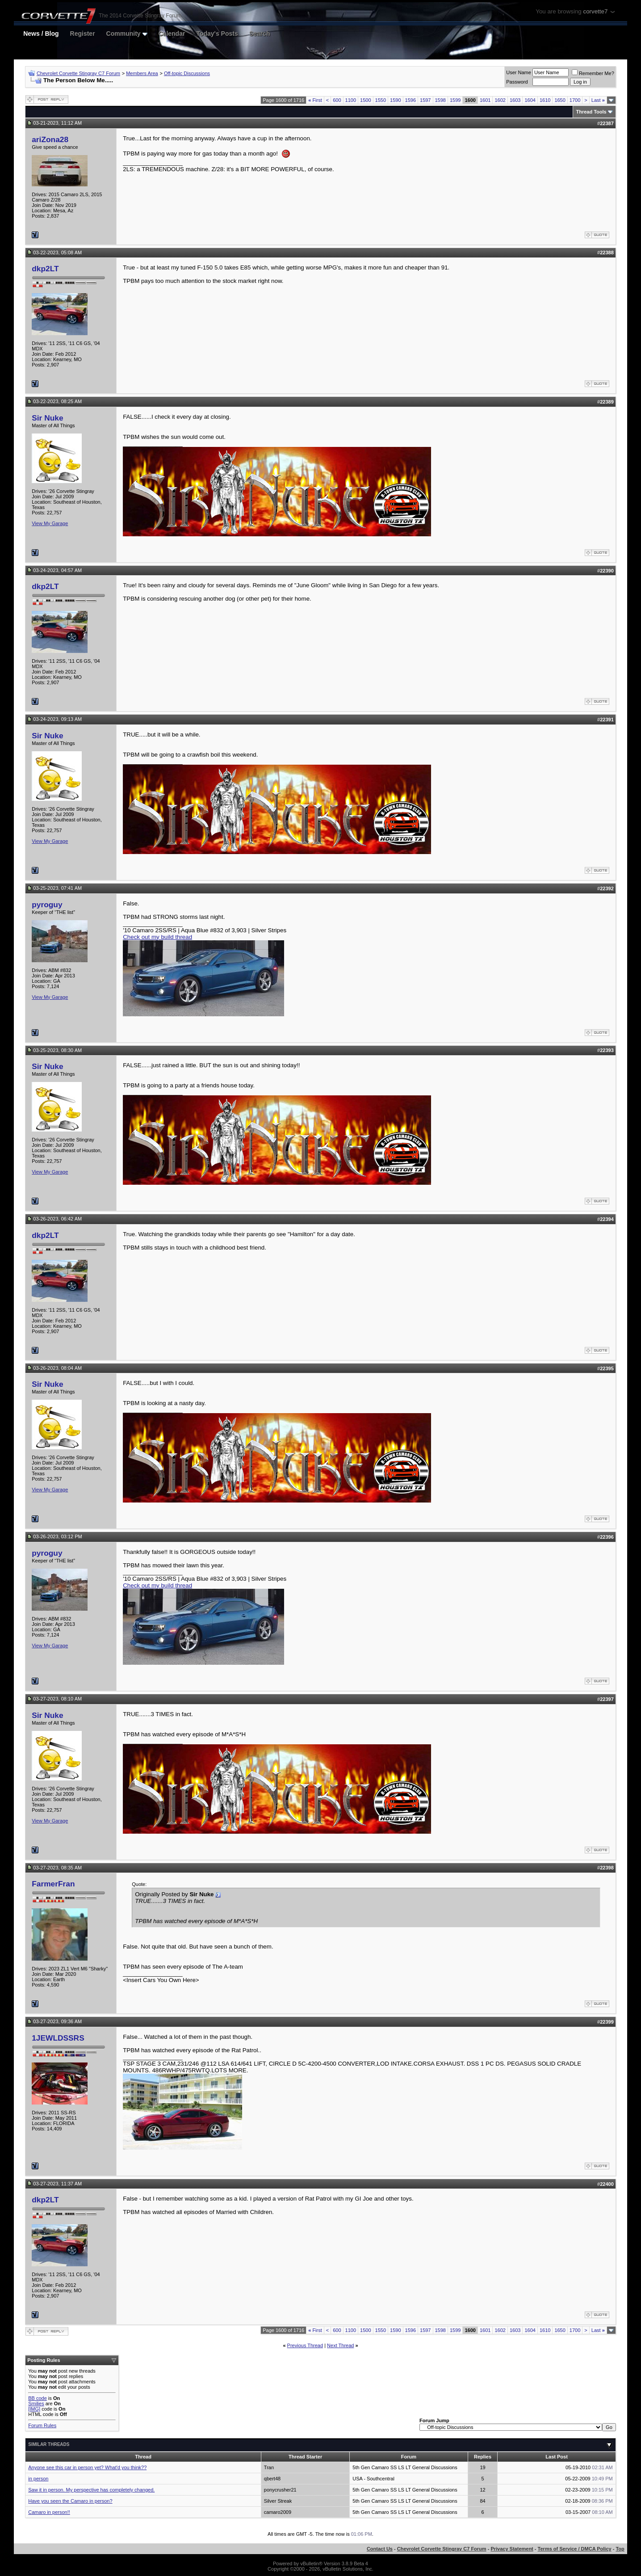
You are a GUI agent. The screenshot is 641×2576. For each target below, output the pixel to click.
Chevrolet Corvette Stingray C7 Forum (78, 73)
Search (259, 33)
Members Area (142, 73)
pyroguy (47, 904)
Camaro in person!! (49, 2512)
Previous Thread (305, 2345)
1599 (455, 100)
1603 (515, 100)
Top (620, 2548)
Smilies (36, 2403)
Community (126, 33)
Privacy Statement (511, 2548)
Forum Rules (42, 2425)
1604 (529, 100)
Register (82, 33)
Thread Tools (591, 111)
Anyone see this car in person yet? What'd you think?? (87, 2467)
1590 (395, 100)
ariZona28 (50, 139)
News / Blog (41, 33)
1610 (545, 100)
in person (38, 2478)
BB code (37, 2398)
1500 (365, 100)
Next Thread (340, 2345)
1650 (559, 100)
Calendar (172, 33)
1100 (350, 100)
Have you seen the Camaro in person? (70, 2501)
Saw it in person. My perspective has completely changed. (91, 2489)
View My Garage (50, 523)
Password (517, 81)
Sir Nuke (47, 417)
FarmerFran (53, 1883)
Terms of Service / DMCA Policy (575, 2548)
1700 (575, 100)
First (315, 100)
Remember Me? (593, 73)
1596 (410, 100)
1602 (499, 100)
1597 (425, 100)
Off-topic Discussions (187, 73)
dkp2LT (45, 268)
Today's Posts (217, 33)
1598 (440, 100)
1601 (485, 100)
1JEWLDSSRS (58, 2037)
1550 (380, 100)
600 (337, 100)
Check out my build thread (157, 937)
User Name (518, 72)
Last (598, 100)
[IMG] (34, 2409)
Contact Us (380, 2548)
